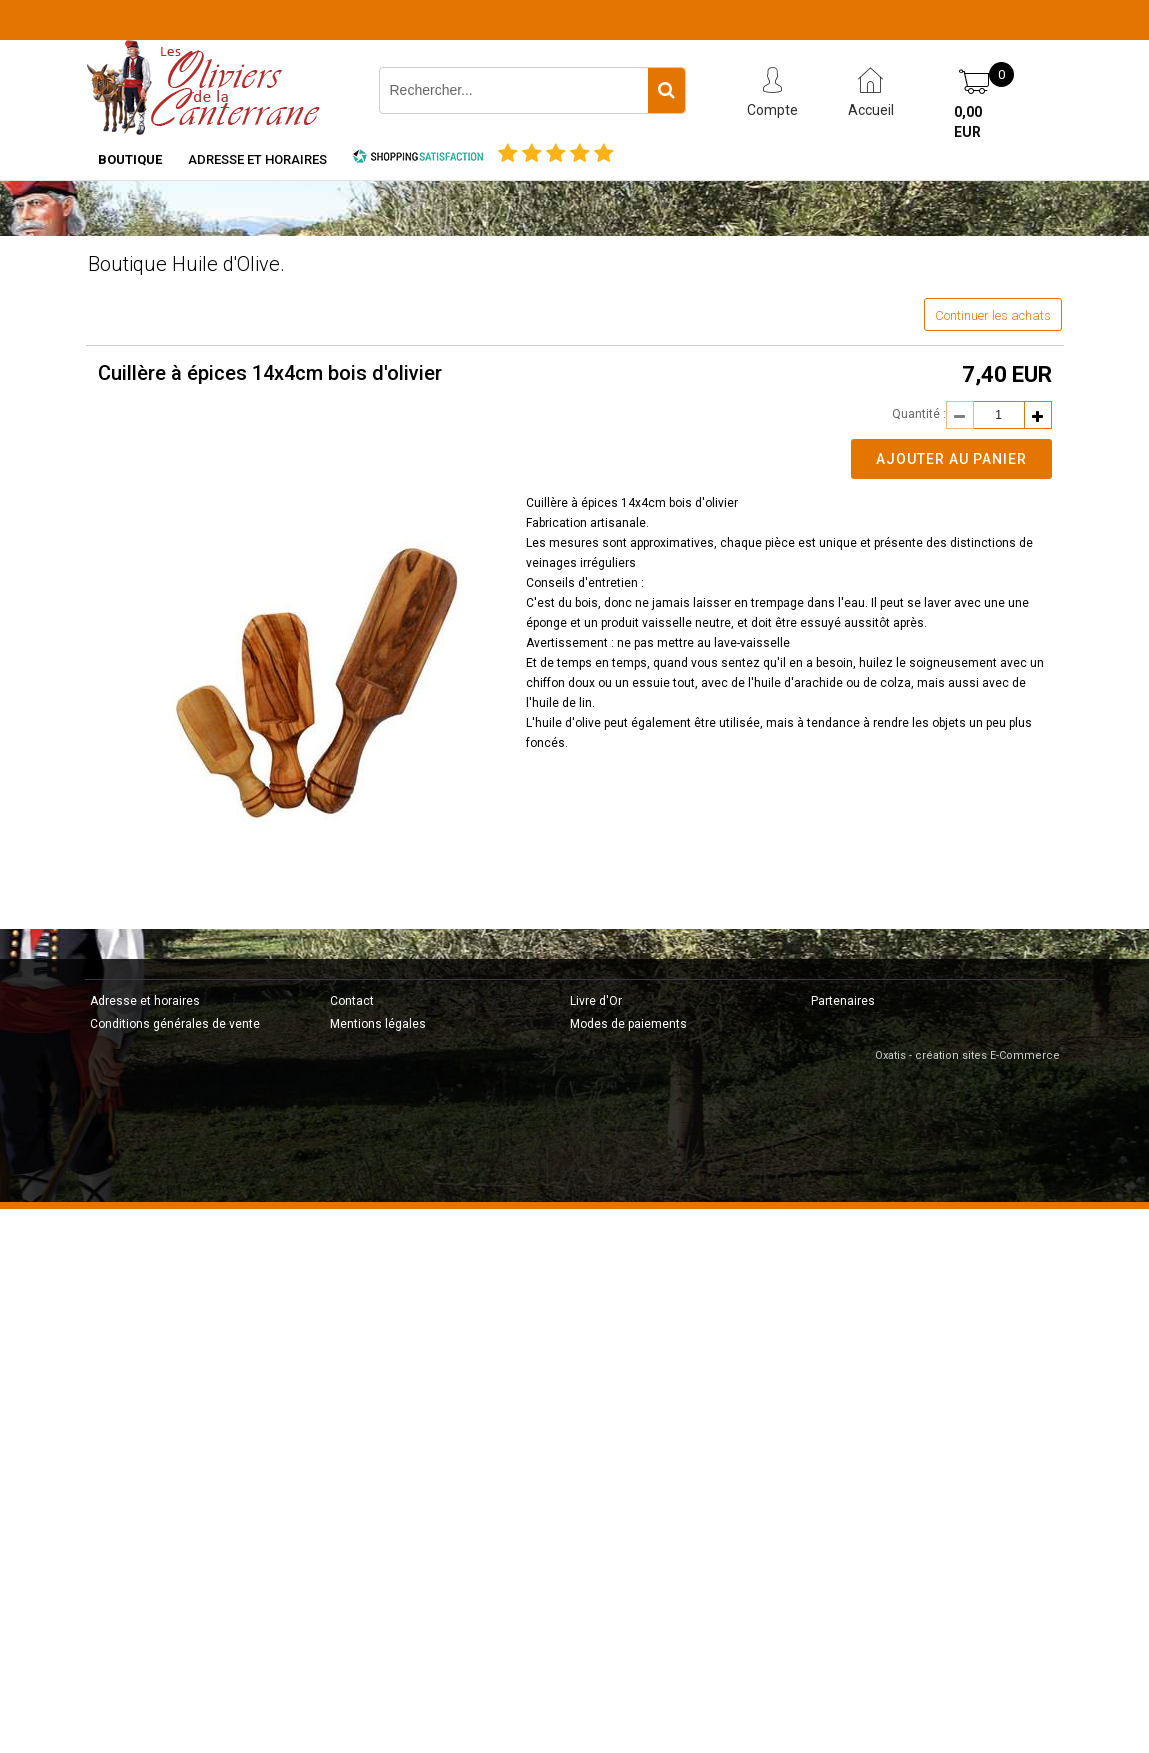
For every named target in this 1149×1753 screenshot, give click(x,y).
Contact (352, 1001)
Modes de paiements (628, 1024)
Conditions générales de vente (175, 1024)
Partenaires (843, 1001)
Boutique (130, 159)
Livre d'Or (596, 1001)
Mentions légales (378, 1024)
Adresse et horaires (257, 159)
